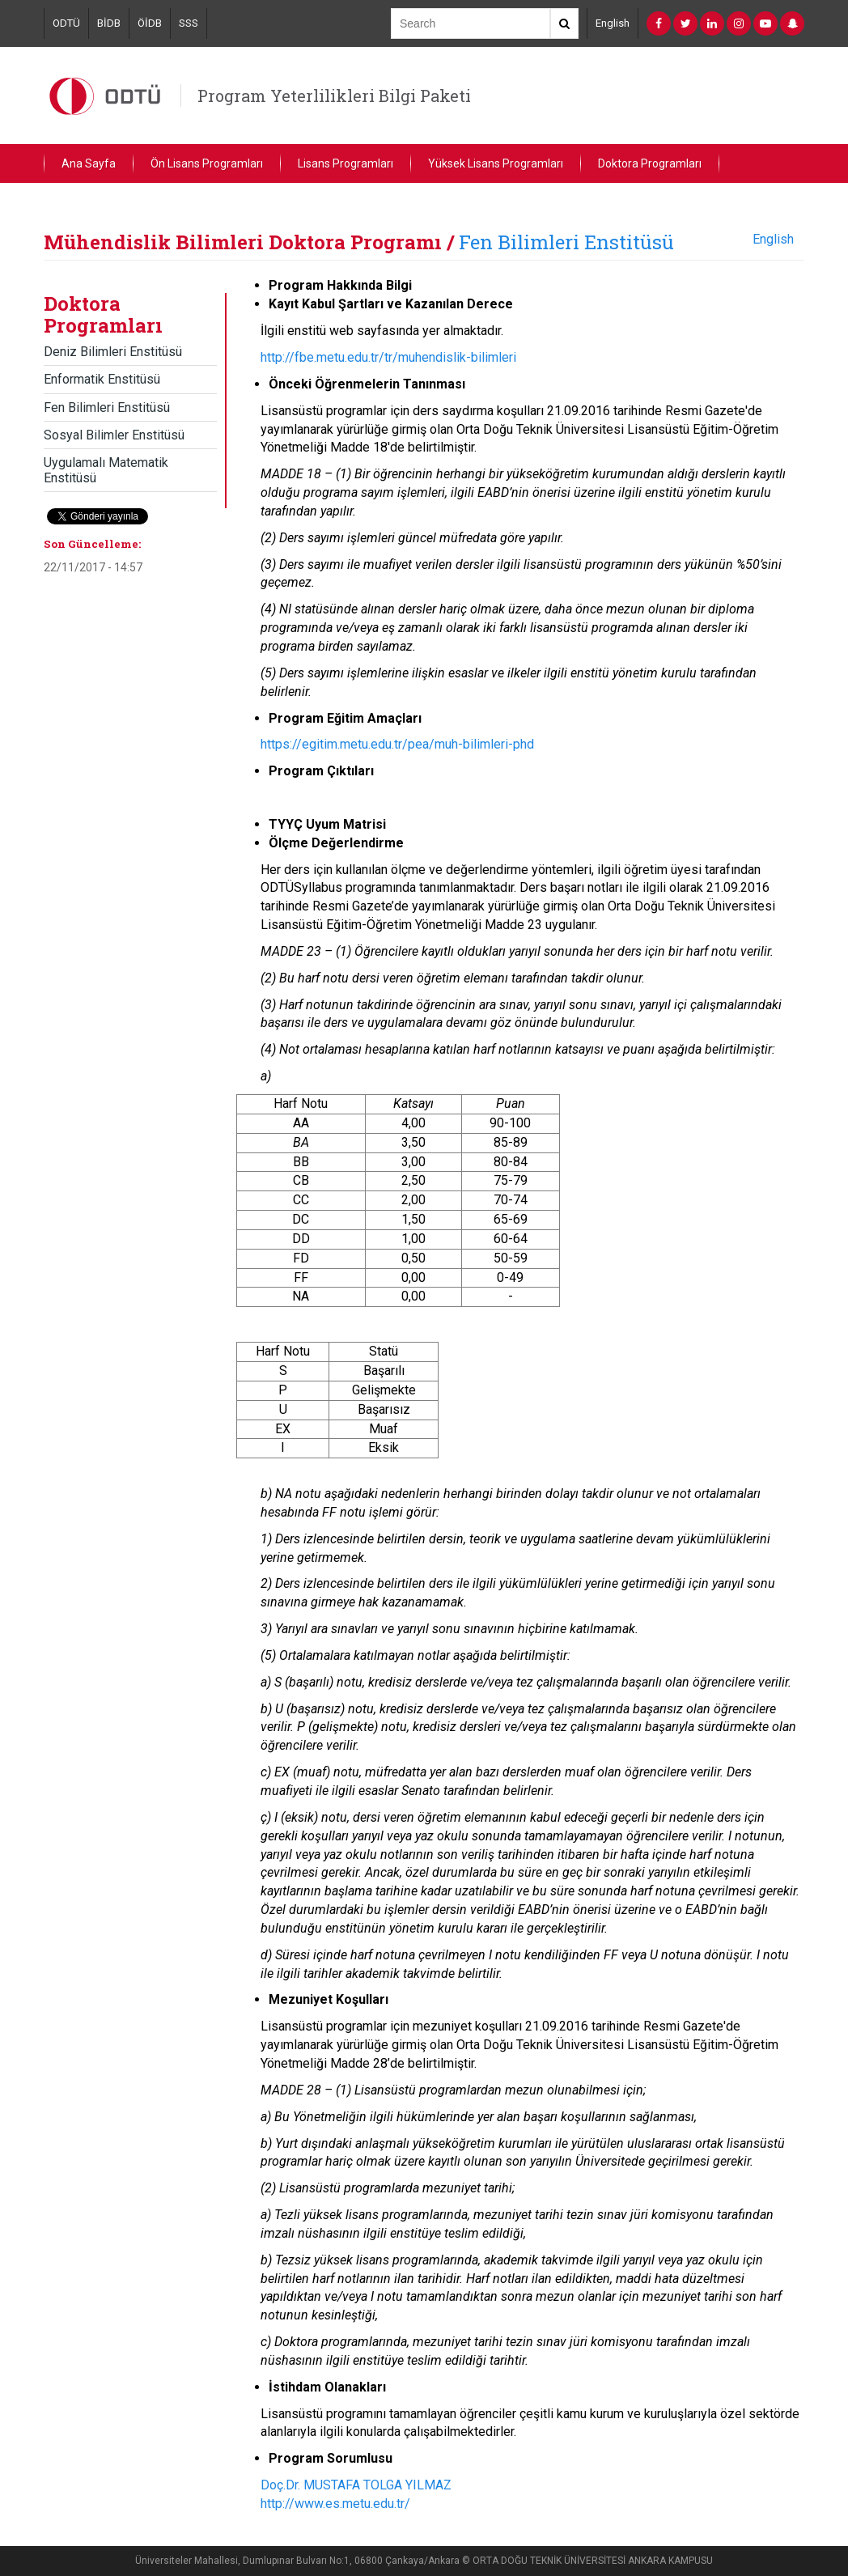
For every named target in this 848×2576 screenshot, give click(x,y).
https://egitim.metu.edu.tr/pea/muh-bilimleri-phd (397, 744)
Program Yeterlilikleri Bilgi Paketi (334, 95)
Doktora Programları (650, 163)
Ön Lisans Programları (207, 163)
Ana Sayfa (88, 163)
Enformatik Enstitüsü (102, 379)
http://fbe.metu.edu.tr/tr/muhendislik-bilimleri (388, 357)
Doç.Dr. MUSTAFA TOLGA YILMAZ (356, 2485)
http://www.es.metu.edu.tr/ (335, 2503)
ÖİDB (150, 23)
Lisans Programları (345, 163)
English (613, 23)
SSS (188, 23)
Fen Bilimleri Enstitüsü (566, 242)
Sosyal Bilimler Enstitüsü (114, 435)
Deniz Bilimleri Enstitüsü (113, 351)
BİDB (109, 23)
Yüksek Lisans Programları (495, 163)
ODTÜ (66, 23)
